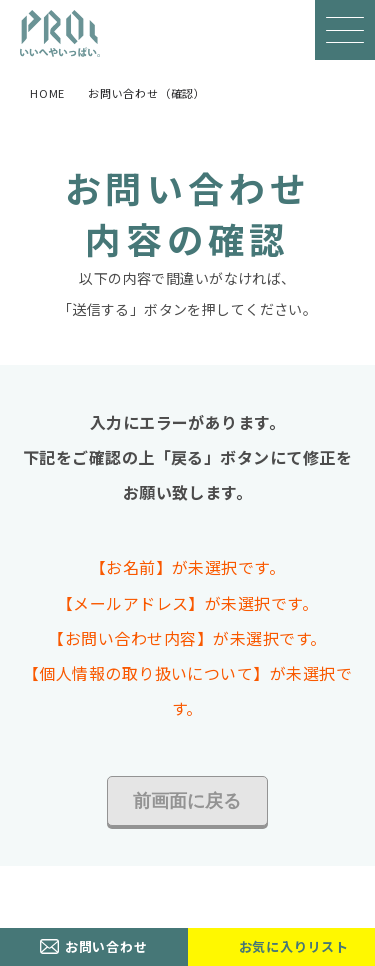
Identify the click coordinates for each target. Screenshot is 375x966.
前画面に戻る (187, 801)
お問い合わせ (106, 946)
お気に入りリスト (294, 946)
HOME (47, 93)
